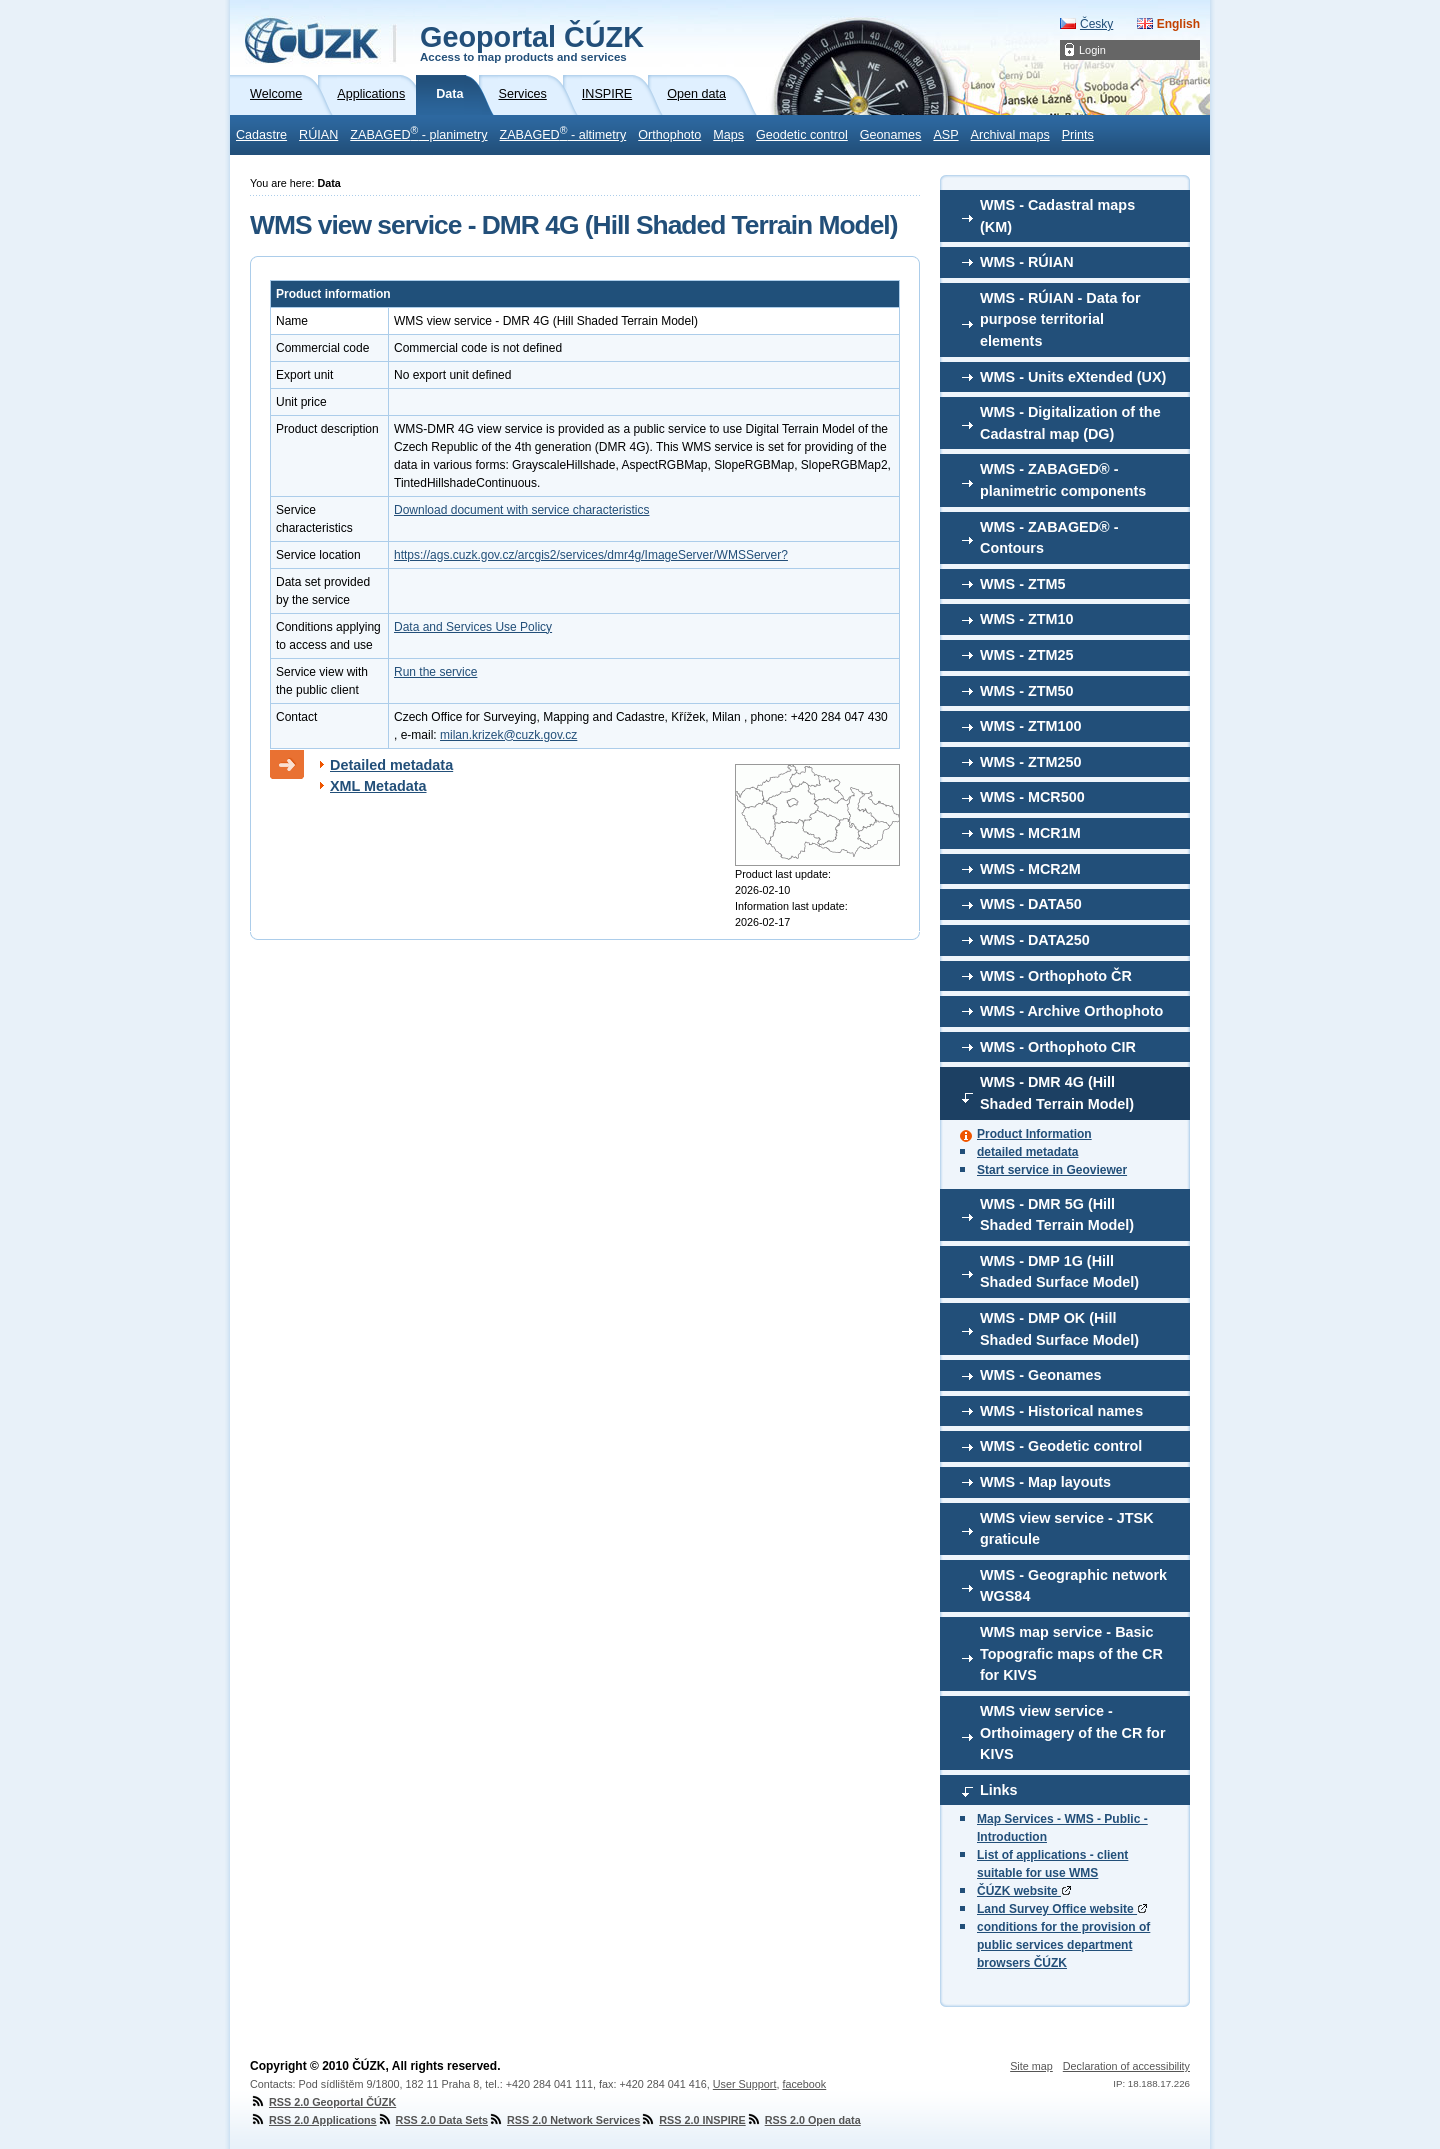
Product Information (1034, 1134)
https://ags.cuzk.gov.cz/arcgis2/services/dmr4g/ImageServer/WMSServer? (591, 555)
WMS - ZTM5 (1023, 584)
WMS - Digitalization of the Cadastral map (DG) (1070, 423)
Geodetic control (802, 135)
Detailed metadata (391, 765)
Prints (1078, 135)
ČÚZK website (1024, 1891)
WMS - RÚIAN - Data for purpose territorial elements (1060, 319)
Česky (1096, 24)
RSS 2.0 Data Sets (432, 2120)
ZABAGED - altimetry (563, 133)
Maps (728, 135)
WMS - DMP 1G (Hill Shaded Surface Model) (1059, 1272)
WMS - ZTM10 (1027, 619)
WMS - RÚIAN (1027, 262)
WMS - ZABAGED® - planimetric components (1063, 480)
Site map (1031, 2066)
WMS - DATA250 (1035, 940)
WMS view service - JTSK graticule (1067, 1529)
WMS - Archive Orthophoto (1071, 1011)
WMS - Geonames (1041, 1375)
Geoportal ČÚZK (532, 42)
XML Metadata (378, 786)
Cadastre (261, 135)
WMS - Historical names (1061, 1411)
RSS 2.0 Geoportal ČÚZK (323, 2102)
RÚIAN (318, 135)
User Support (745, 2084)
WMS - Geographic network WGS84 (1073, 1586)
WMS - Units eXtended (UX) (1073, 377)
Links (999, 1790)
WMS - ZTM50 (1027, 691)
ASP (945, 135)
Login (1092, 50)
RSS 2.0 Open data (803, 2120)
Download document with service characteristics (521, 510)
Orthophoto (669, 135)
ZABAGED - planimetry (418, 133)
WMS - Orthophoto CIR (1058, 1047)
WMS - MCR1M (1030, 833)
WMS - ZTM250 (1031, 762)
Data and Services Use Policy (473, 627)
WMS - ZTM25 (1027, 655)
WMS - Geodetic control (1061, 1446)
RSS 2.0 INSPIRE (692, 2120)
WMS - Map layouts (1045, 1482)
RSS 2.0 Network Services (564, 2120)
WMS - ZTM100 (1031, 726)
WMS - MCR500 (1032, 797)
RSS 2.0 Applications (313, 2120)
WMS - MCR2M (1030, 869)
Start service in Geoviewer (1052, 1170)
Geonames (891, 135)
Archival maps (1010, 135)
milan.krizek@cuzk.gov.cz (508, 735)
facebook (804, 2084)
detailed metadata (1027, 1152)
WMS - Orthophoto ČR (1056, 976)
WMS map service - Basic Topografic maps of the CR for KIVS (1071, 1653)
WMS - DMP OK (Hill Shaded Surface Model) (1059, 1329)
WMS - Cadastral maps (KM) (1057, 216)
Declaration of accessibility (1126, 2066)
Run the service (435, 672)
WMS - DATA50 (1031, 904)
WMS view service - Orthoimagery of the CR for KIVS (1073, 1732)
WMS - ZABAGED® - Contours (1049, 538)
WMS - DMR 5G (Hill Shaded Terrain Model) (1057, 1215)
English (1178, 24)
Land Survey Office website (1062, 1909)
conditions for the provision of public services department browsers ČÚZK (1063, 1945)
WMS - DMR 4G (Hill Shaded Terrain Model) (1057, 1093)
